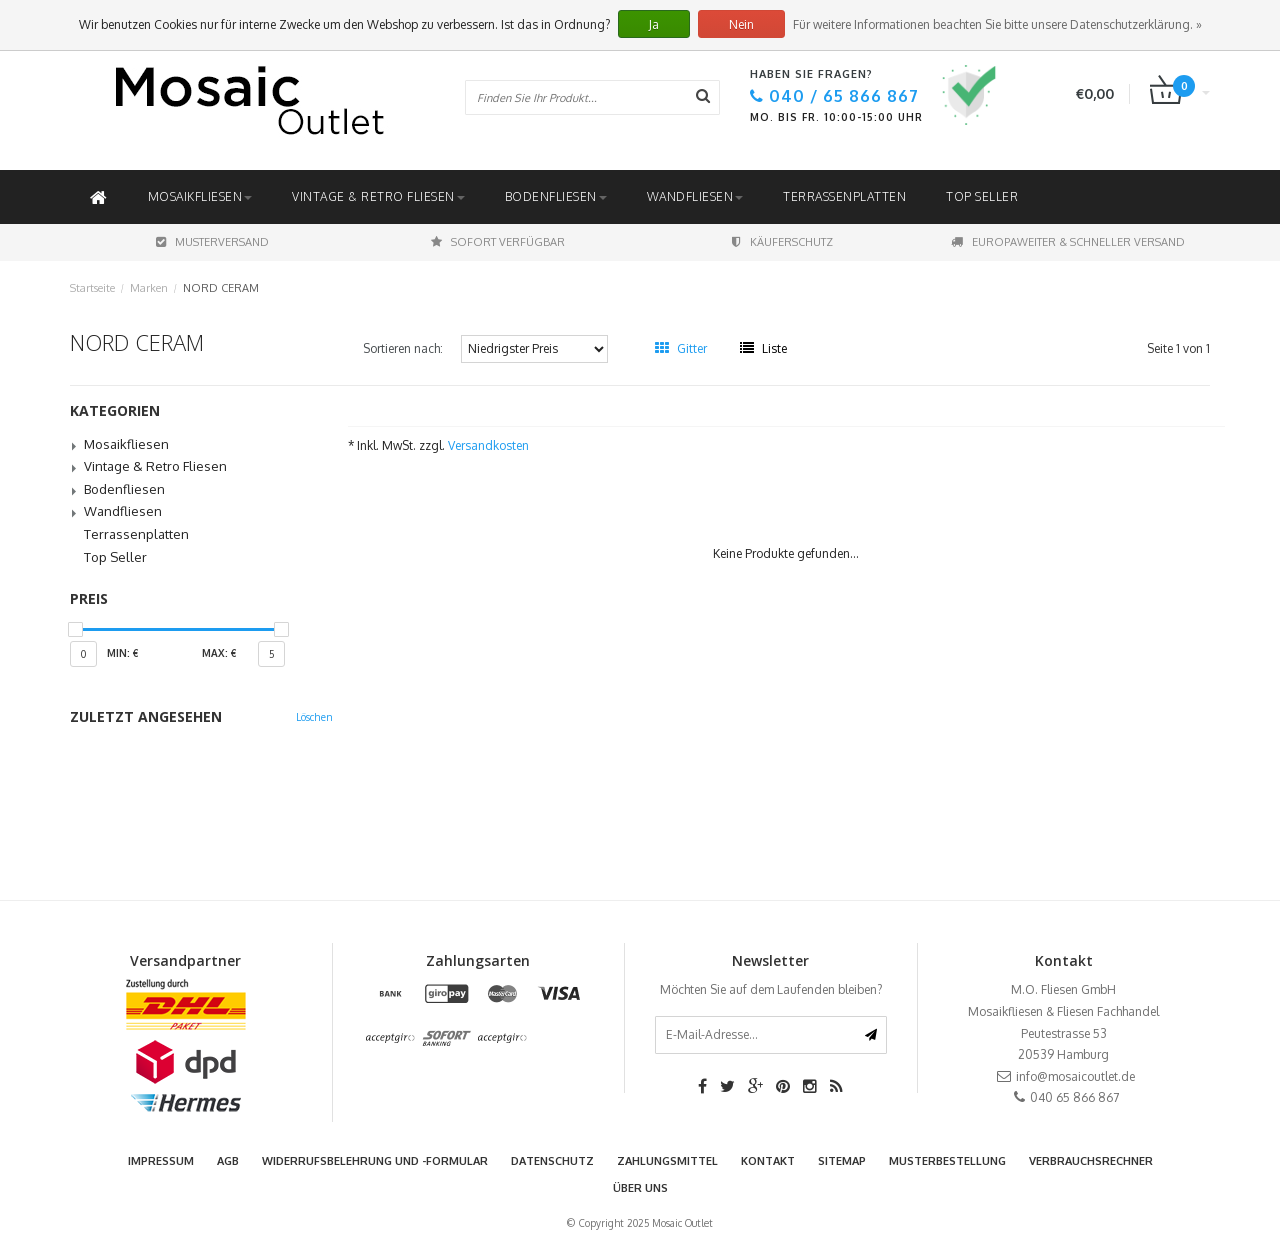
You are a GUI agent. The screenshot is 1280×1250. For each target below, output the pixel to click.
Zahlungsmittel (667, 1161)
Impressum (161, 1161)
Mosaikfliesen (200, 196)
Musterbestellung (947, 1161)
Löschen (314, 717)
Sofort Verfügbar (498, 242)
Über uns (640, 1188)
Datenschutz (552, 1161)
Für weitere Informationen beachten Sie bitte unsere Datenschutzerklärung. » (997, 24)
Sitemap (842, 1161)
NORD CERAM (221, 288)
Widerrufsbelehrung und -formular (375, 1161)
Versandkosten (488, 445)
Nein (741, 24)
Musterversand (212, 242)
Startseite (92, 288)
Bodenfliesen (556, 196)
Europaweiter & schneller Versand (1068, 242)
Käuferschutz (782, 242)
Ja (654, 24)
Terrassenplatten (844, 196)
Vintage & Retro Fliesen (378, 196)
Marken (149, 288)
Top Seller (982, 196)
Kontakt (768, 1161)
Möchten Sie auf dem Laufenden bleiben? (771, 989)
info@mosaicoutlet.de (1075, 1076)
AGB (228, 1161)
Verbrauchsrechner (1091, 1161)
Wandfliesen (695, 196)
